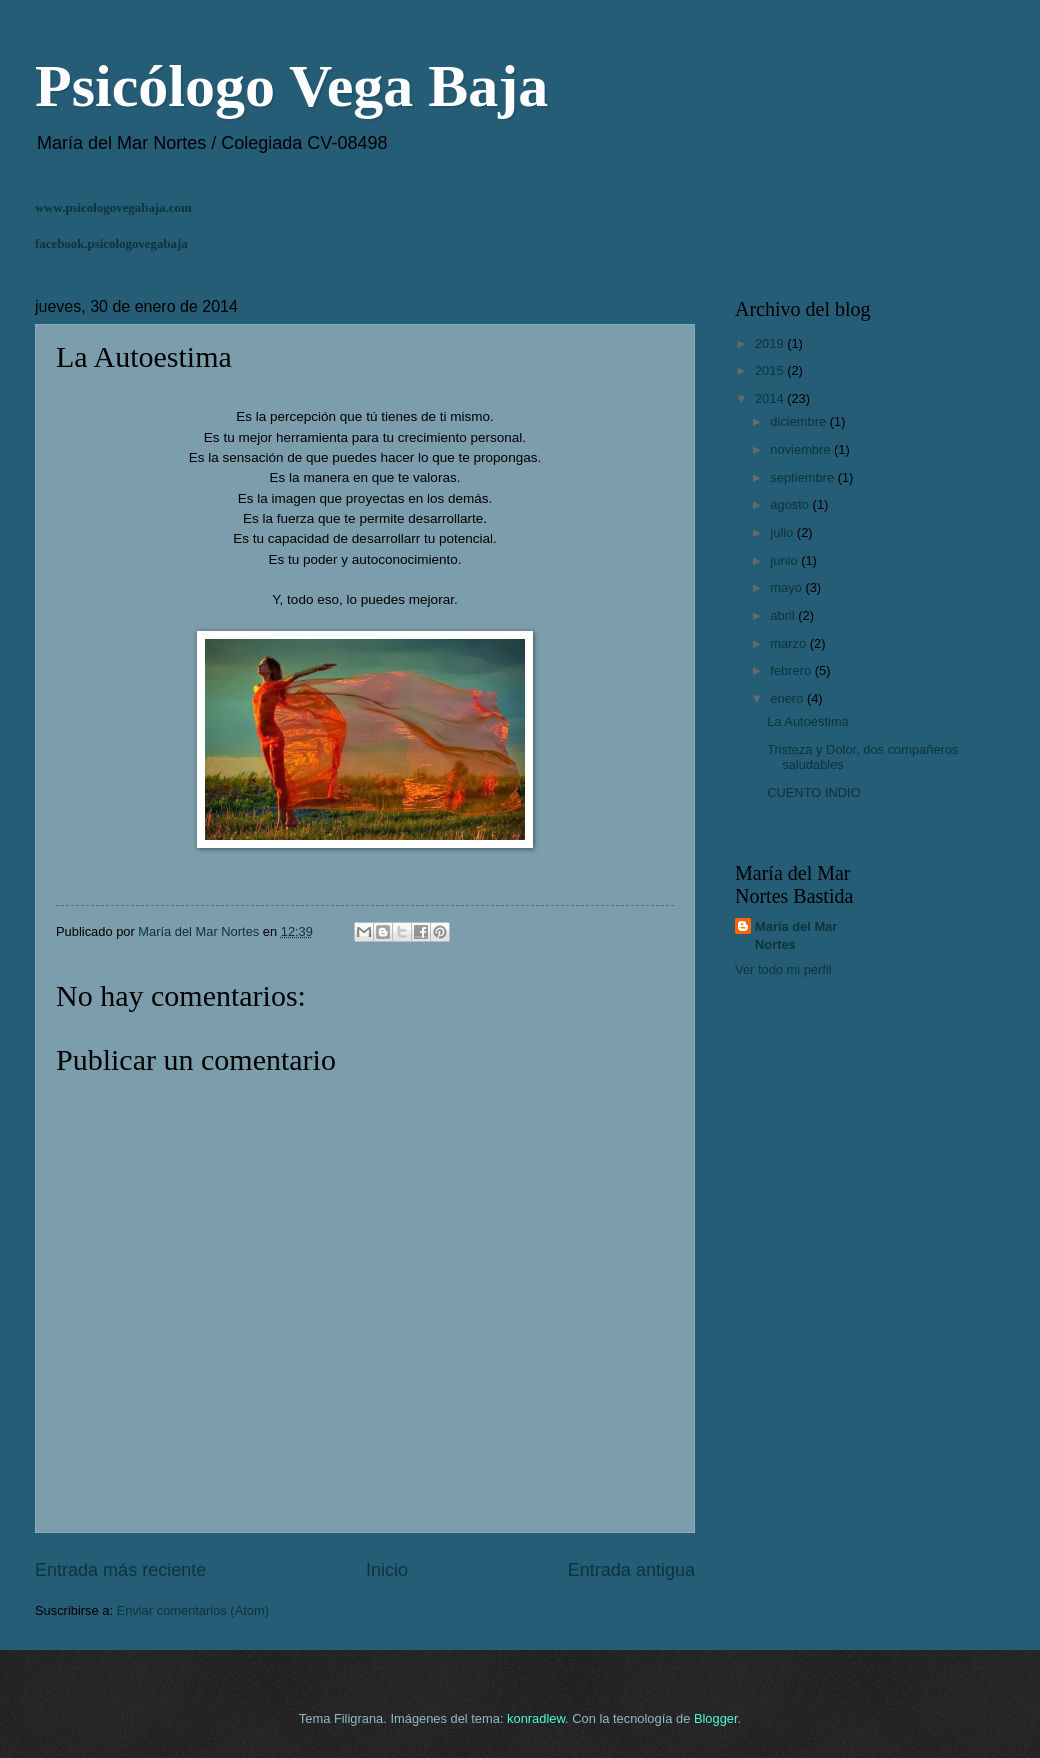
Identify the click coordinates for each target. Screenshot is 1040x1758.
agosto (791, 504)
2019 (771, 343)
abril (784, 615)
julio (783, 532)
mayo (787, 587)
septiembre (803, 477)
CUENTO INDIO (813, 792)
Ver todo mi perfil (783, 969)
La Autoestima (808, 721)
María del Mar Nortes (796, 935)
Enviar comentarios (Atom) (193, 1610)
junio (785, 560)
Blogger (716, 1718)
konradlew (536, 1718)
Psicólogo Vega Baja (291, 86)
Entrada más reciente (120, 1570)
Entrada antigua (631, 1570)
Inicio (387, 1570)
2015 (771, 370)
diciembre (799, 421)
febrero (792, 670)
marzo (789, 643)
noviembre (802, 449)
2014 (771, 398)
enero (788, 698)
